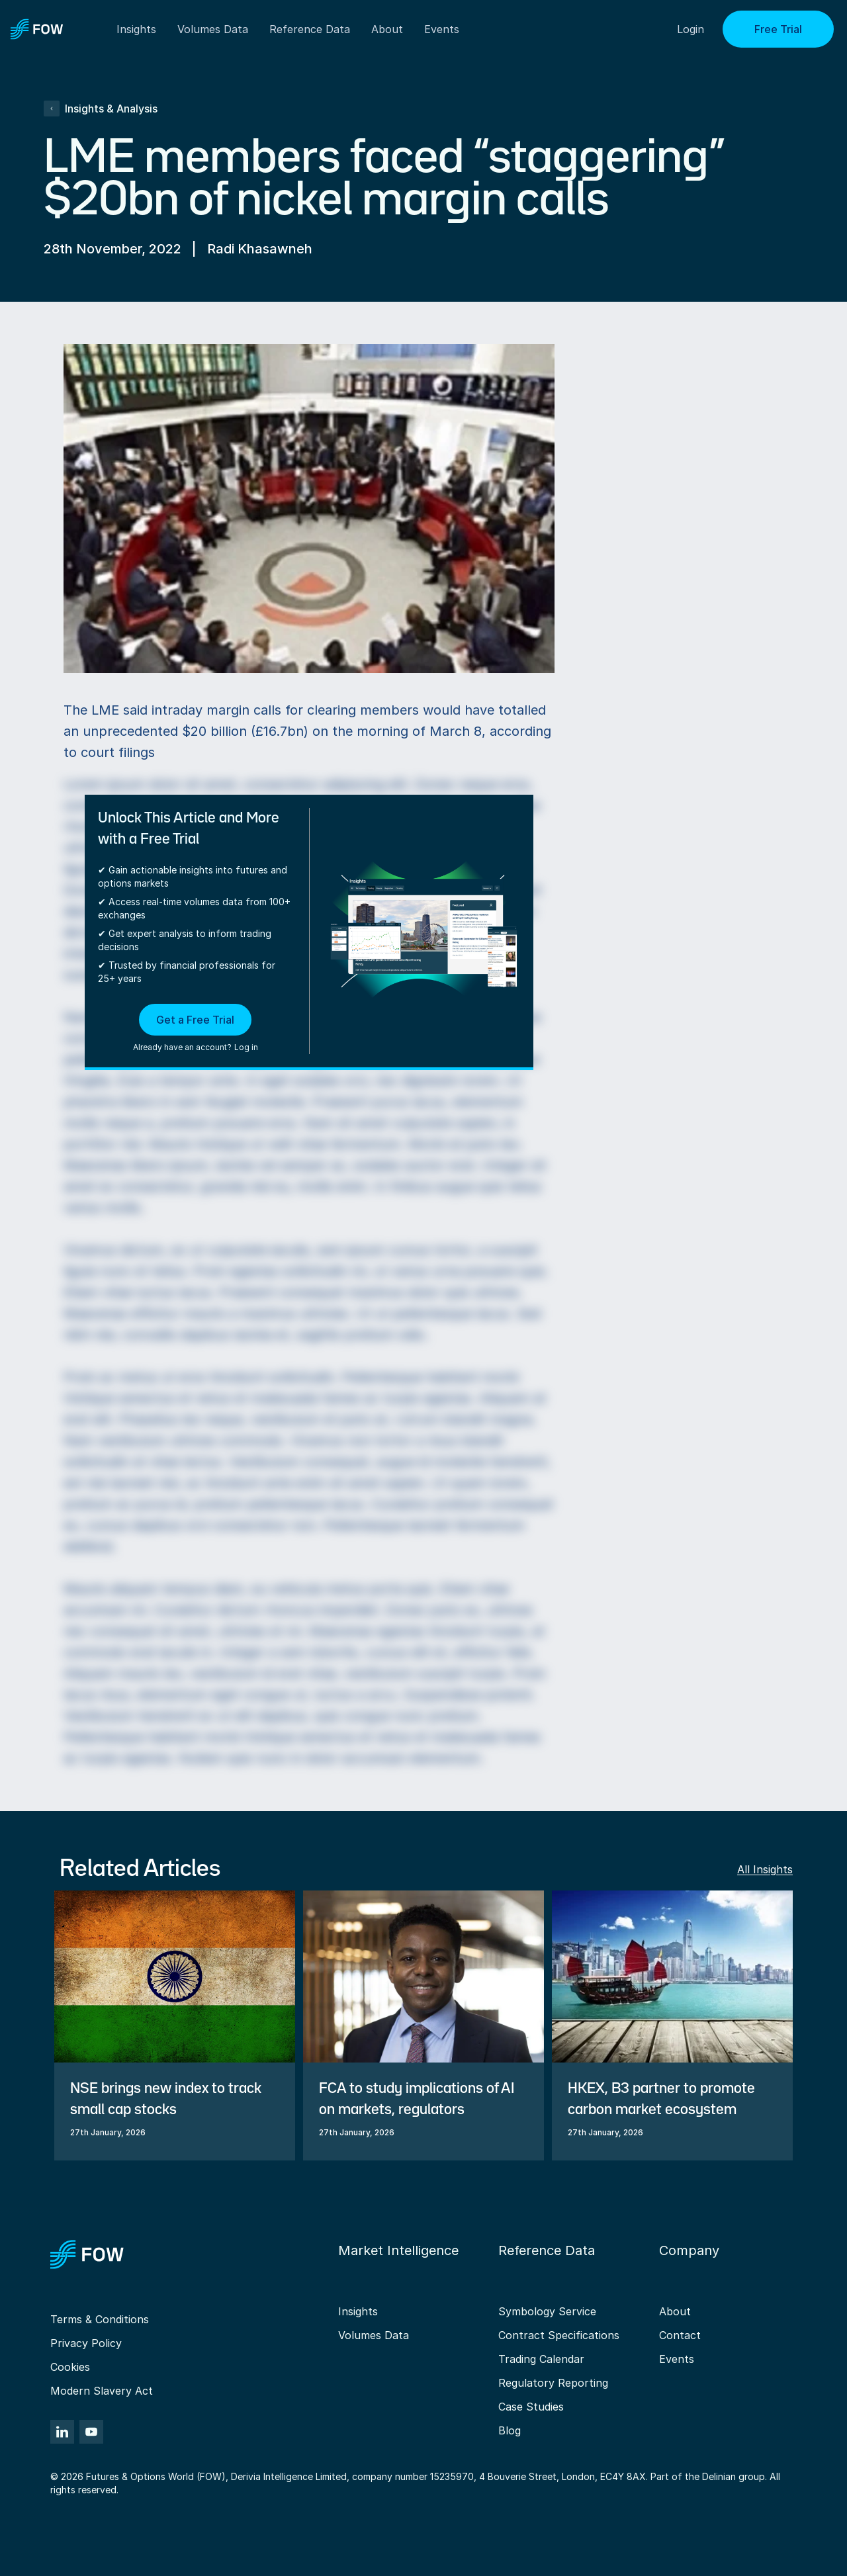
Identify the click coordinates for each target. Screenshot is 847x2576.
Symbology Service (547, 2311)
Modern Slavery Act (101, 2390)
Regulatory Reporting (553, 2382)
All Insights (765, 1869)
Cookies (70, 2367)
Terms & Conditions (99, 2319)
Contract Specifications (558, 2335)
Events (676, 2359)
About (387, 29)
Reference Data (309, 29)
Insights (358, 2311)
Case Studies (531, 2406)
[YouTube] (91, 2432)
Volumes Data (373, 2335)
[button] (195, 1029)
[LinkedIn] (62, 2432)
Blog (509, 2430)
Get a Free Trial (195, 1019)
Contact (680, 2335)
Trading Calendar (541, 2359)
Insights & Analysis (100, 108)
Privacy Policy (86, 2343)
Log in (246, 1047)
